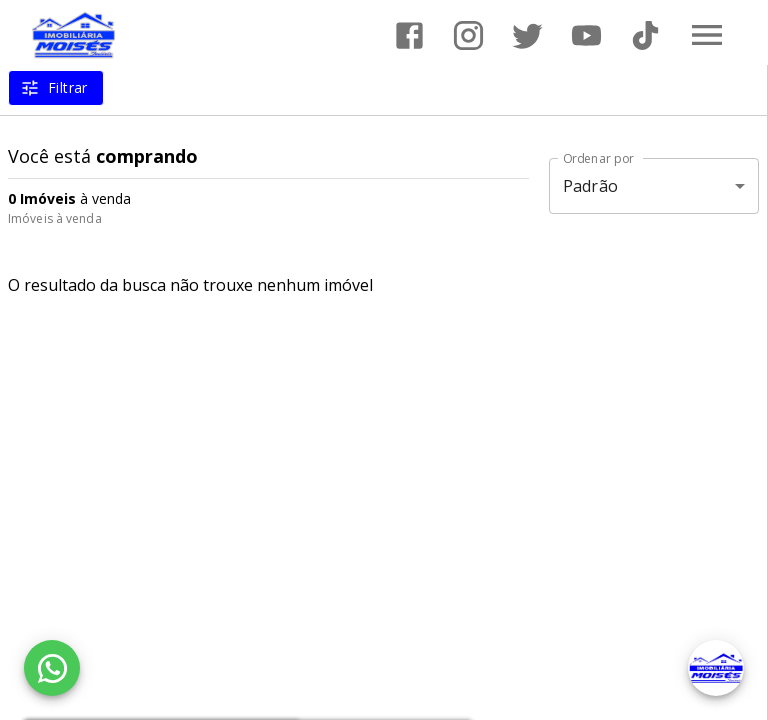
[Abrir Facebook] (409, 35)
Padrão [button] (590, 186)
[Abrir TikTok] (645, 35)
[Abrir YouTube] (586, 35)
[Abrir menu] (707, 35)
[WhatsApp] (52, 668)
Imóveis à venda (55, 218)
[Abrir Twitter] (527, 35)
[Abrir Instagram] (468, 35)
